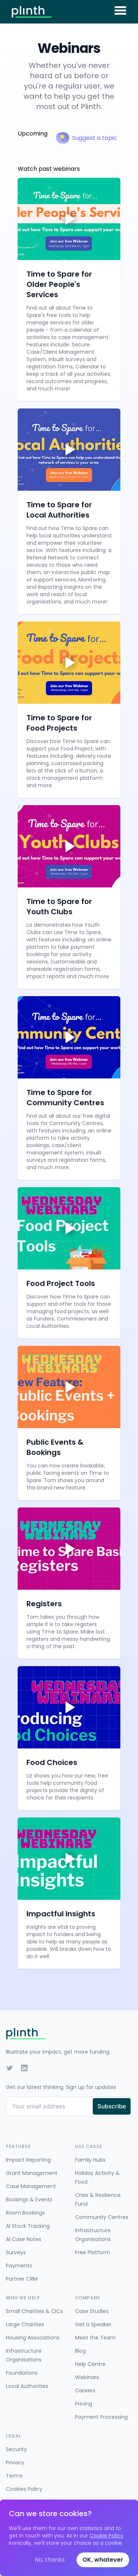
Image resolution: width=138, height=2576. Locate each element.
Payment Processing (101, 2417)
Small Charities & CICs (34, 2311)
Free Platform (92, 2252)
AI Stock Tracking (28, 2226)
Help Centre (90, 2364)
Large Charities (25, 2324)
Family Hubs (90, 2160)
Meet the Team (95, 2337)
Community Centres (101, 2217)
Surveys (16, 2252)
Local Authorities (27, 2386)
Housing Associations (33, 2337)
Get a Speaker (93, 2324)
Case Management (31, 2186)
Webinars (87, 2377)
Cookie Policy (106, 2535)
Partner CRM (22, 2279)
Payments (19, 2265)
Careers (85, 2390)
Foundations (22, 2373)
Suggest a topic (86, 138)
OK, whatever (102, 2559)
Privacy (15, 2462)
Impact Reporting (28, 2160)
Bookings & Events (29, 2199)
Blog (80, 2351)
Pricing (83, 2403)
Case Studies (92, 2311)
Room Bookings (25, 2212)
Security (16, 2449)
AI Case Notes (23, 2239)
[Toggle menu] (120, 10)
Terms (14, 2475)
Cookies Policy (24, 2489)
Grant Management (31, 2173)
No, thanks (50, 2559)
